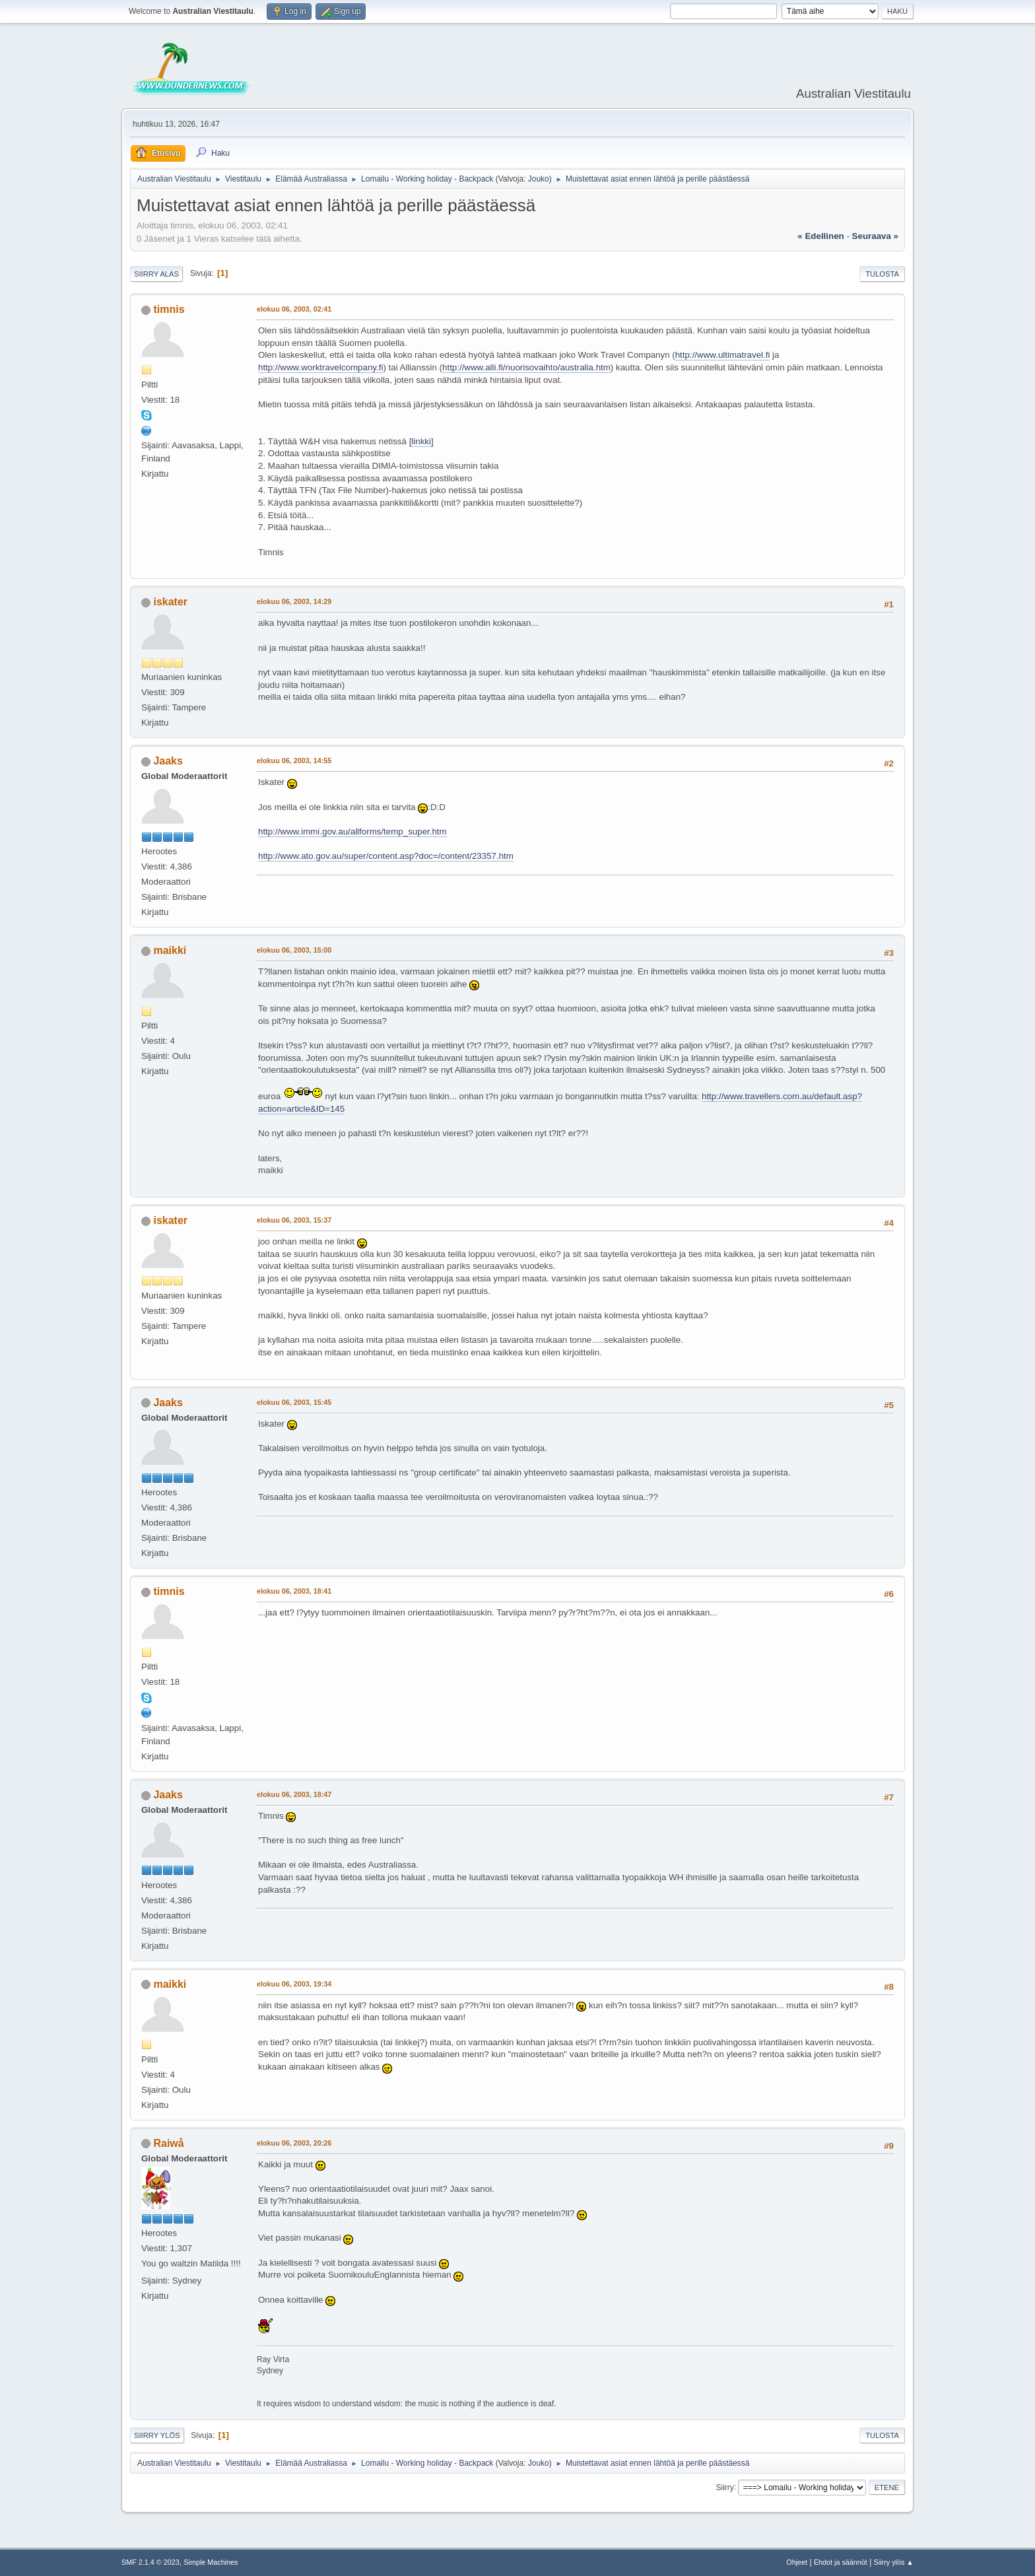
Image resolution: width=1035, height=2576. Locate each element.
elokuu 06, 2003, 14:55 (294, 760)
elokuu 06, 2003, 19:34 (294, 1984)
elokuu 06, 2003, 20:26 (294, 2143)
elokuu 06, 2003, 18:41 (294, 1591)
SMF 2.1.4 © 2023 (150, 2562)
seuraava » (875, 236)
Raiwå (168, 2143)
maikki (169, 950)
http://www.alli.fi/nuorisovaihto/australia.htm (526, 367)
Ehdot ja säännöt (840, 2562)
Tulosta (882, 274)
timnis (168, 309)
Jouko (538, 179)
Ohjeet (796, 2562)
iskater (170, 601)
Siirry (724, 2486)
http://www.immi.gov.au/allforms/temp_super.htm (352, 831)
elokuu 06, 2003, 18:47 (294, 1794)
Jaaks (167, 760)
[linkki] (421, 441)
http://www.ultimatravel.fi (722, 355)
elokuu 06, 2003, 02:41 (294, 309)
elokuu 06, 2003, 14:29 (294, 601)
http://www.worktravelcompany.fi (320, 367)
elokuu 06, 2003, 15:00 (294, 950)
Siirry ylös (157, 2435)
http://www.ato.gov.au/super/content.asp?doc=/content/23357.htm (386, 856)
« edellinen (820, 236)
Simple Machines (211, 2562)
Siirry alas (156, 274)
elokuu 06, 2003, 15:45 (294, 1402)
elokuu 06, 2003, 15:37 (294, 1220)
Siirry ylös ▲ (894, 2562)
